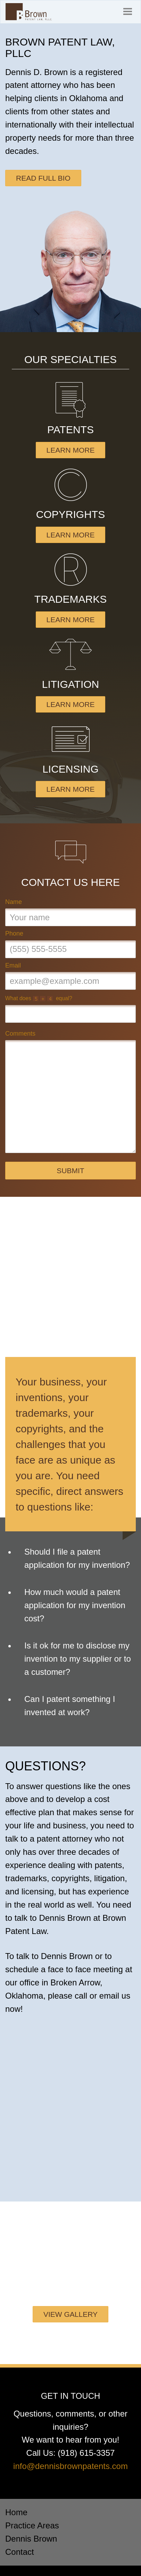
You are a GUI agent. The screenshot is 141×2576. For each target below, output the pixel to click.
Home (16, 2512)
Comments (20, 1033)
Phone (14, 933)
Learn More (71, 450)
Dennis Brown (31, 2538)
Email (13, 965)
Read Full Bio (43, 178)
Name (13, 901)
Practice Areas (32, 2525)
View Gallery (70, 2314)
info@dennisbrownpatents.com (70, 2466)
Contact (19, 2552)
